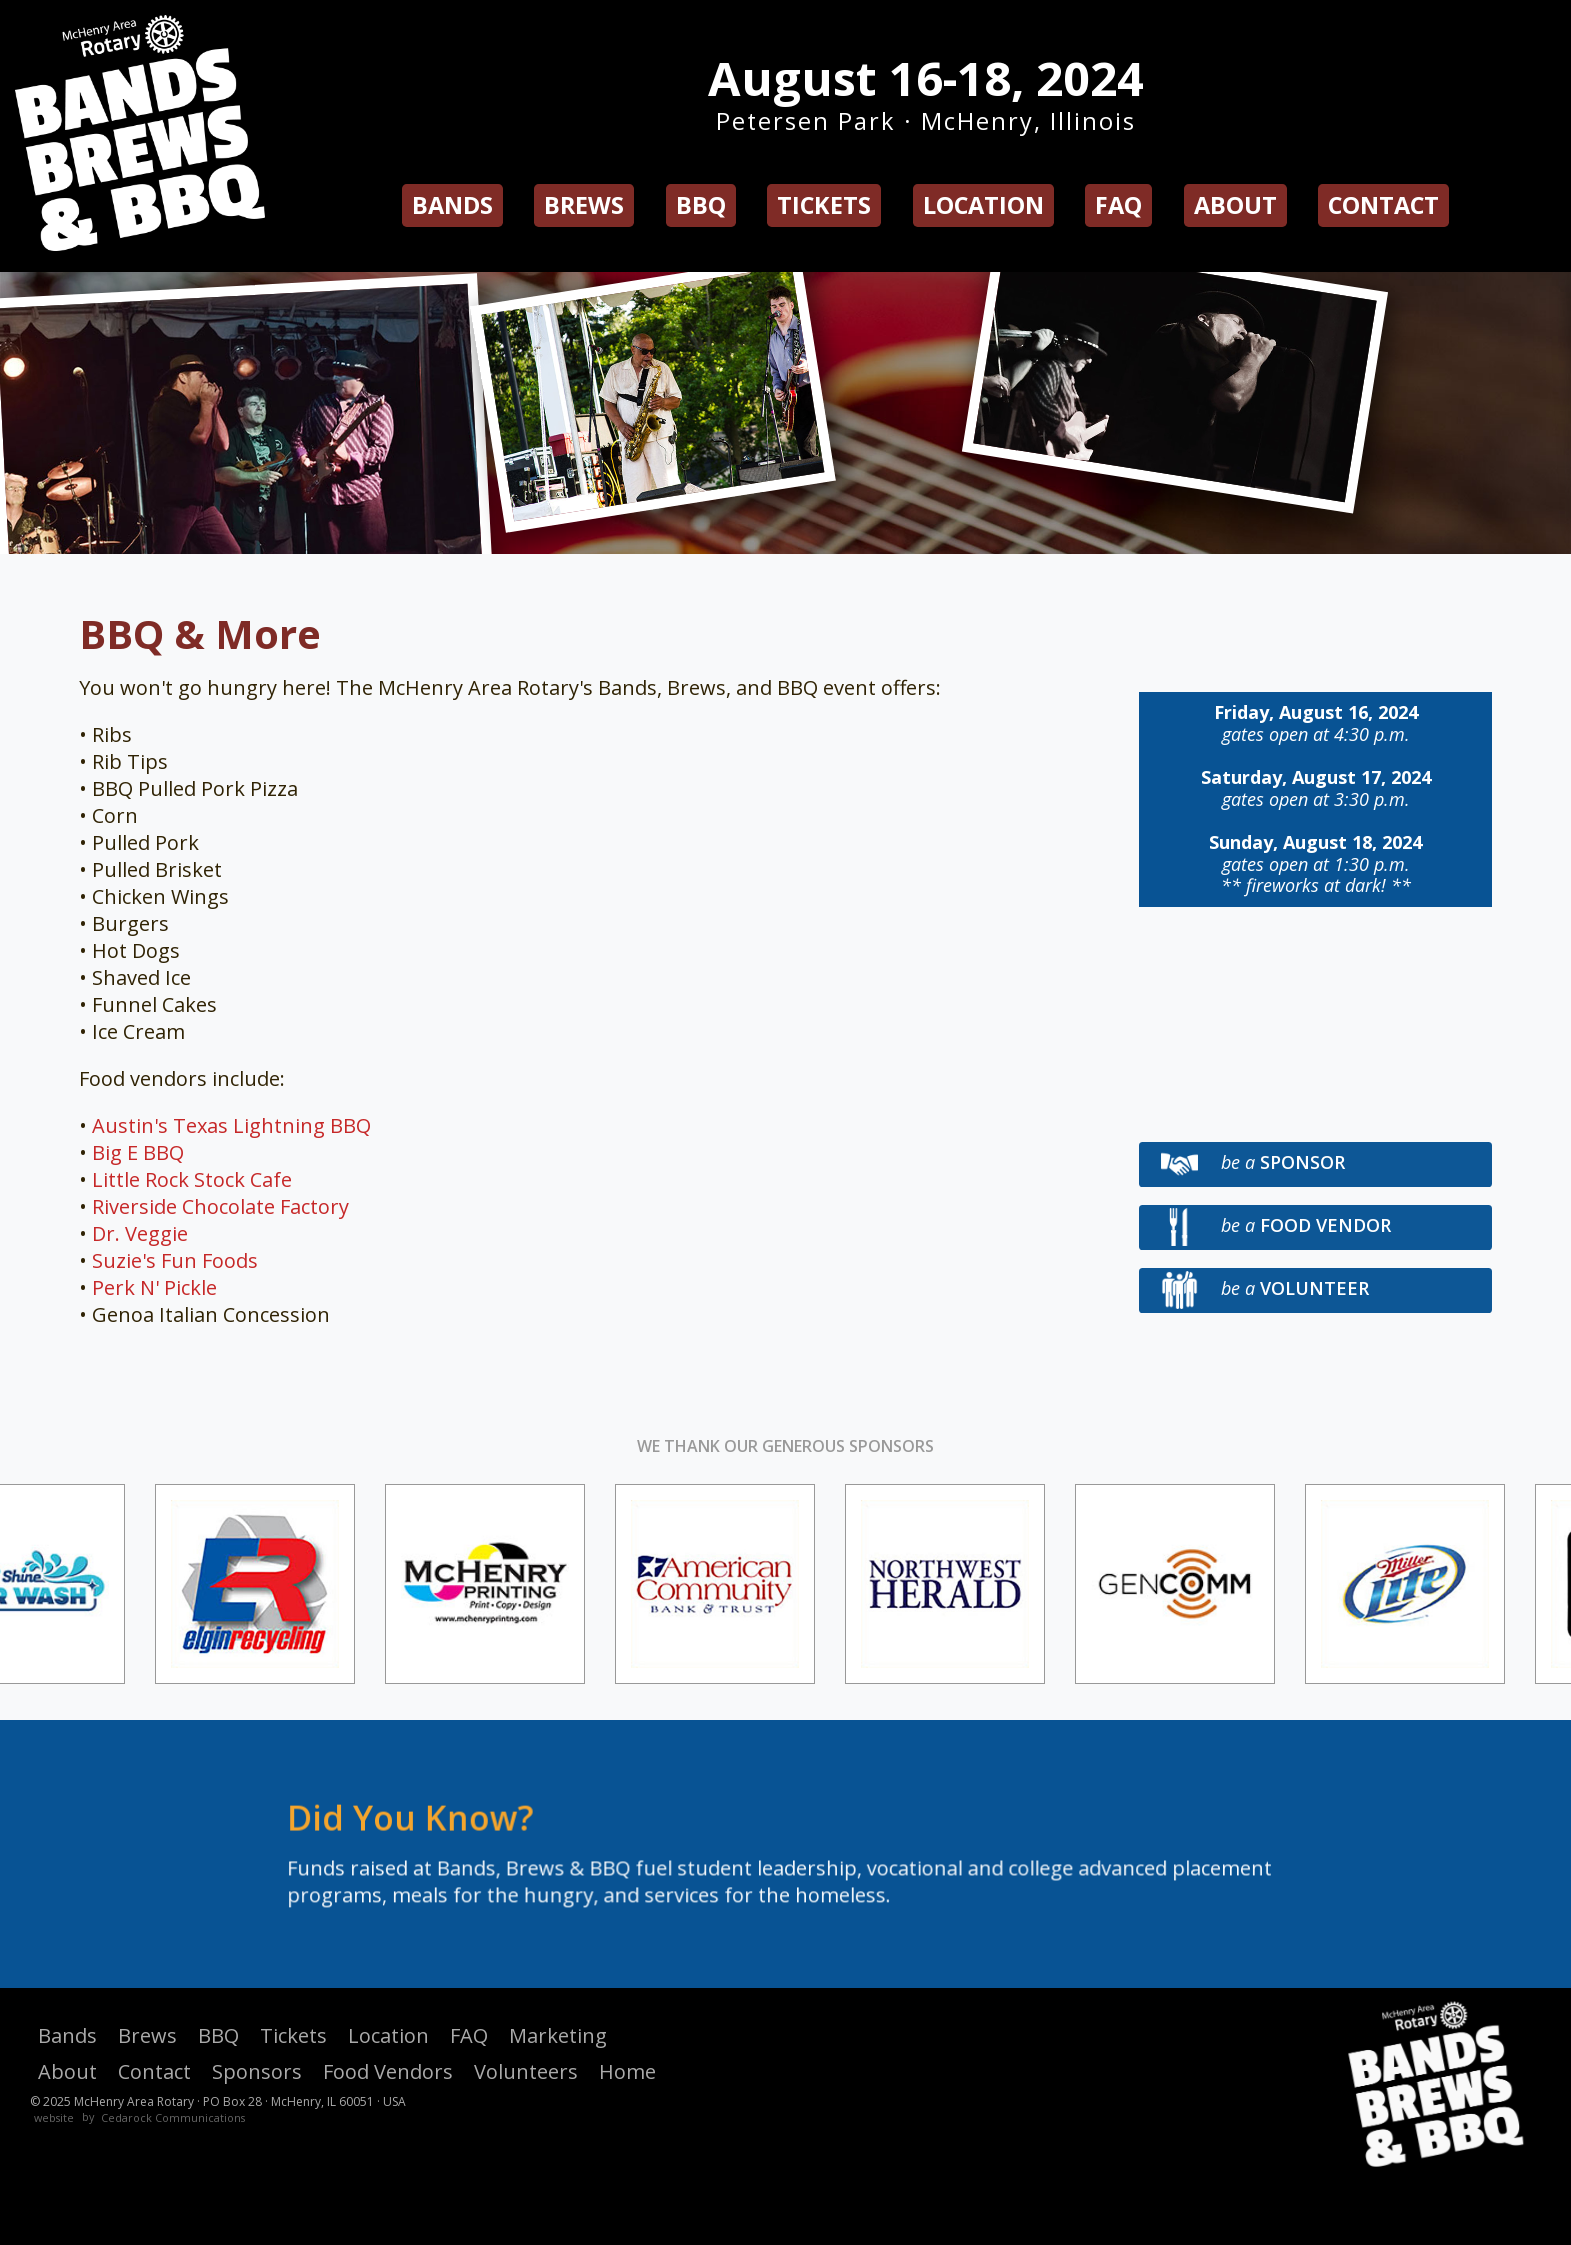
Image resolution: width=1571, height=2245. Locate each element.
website (54, 2117)
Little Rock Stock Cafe (192, 1179)
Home (627, 2071)
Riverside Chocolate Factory (220, 1206)
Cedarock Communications (173, 2117)
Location (983, 205)
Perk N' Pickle (154, 1287)
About (1235, 205)
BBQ (701, 205)
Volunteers (526, 2071)
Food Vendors (388, 2071)
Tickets (824, 205)
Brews (584, 205)
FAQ (1118, 205)
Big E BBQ (138, 1152)
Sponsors (257, 2071)
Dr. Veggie (140, 1233)
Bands (452, 205)
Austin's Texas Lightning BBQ (231, 1125)
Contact (1383, 205)
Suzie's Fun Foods (175, 1260)
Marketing (558, 2035)
